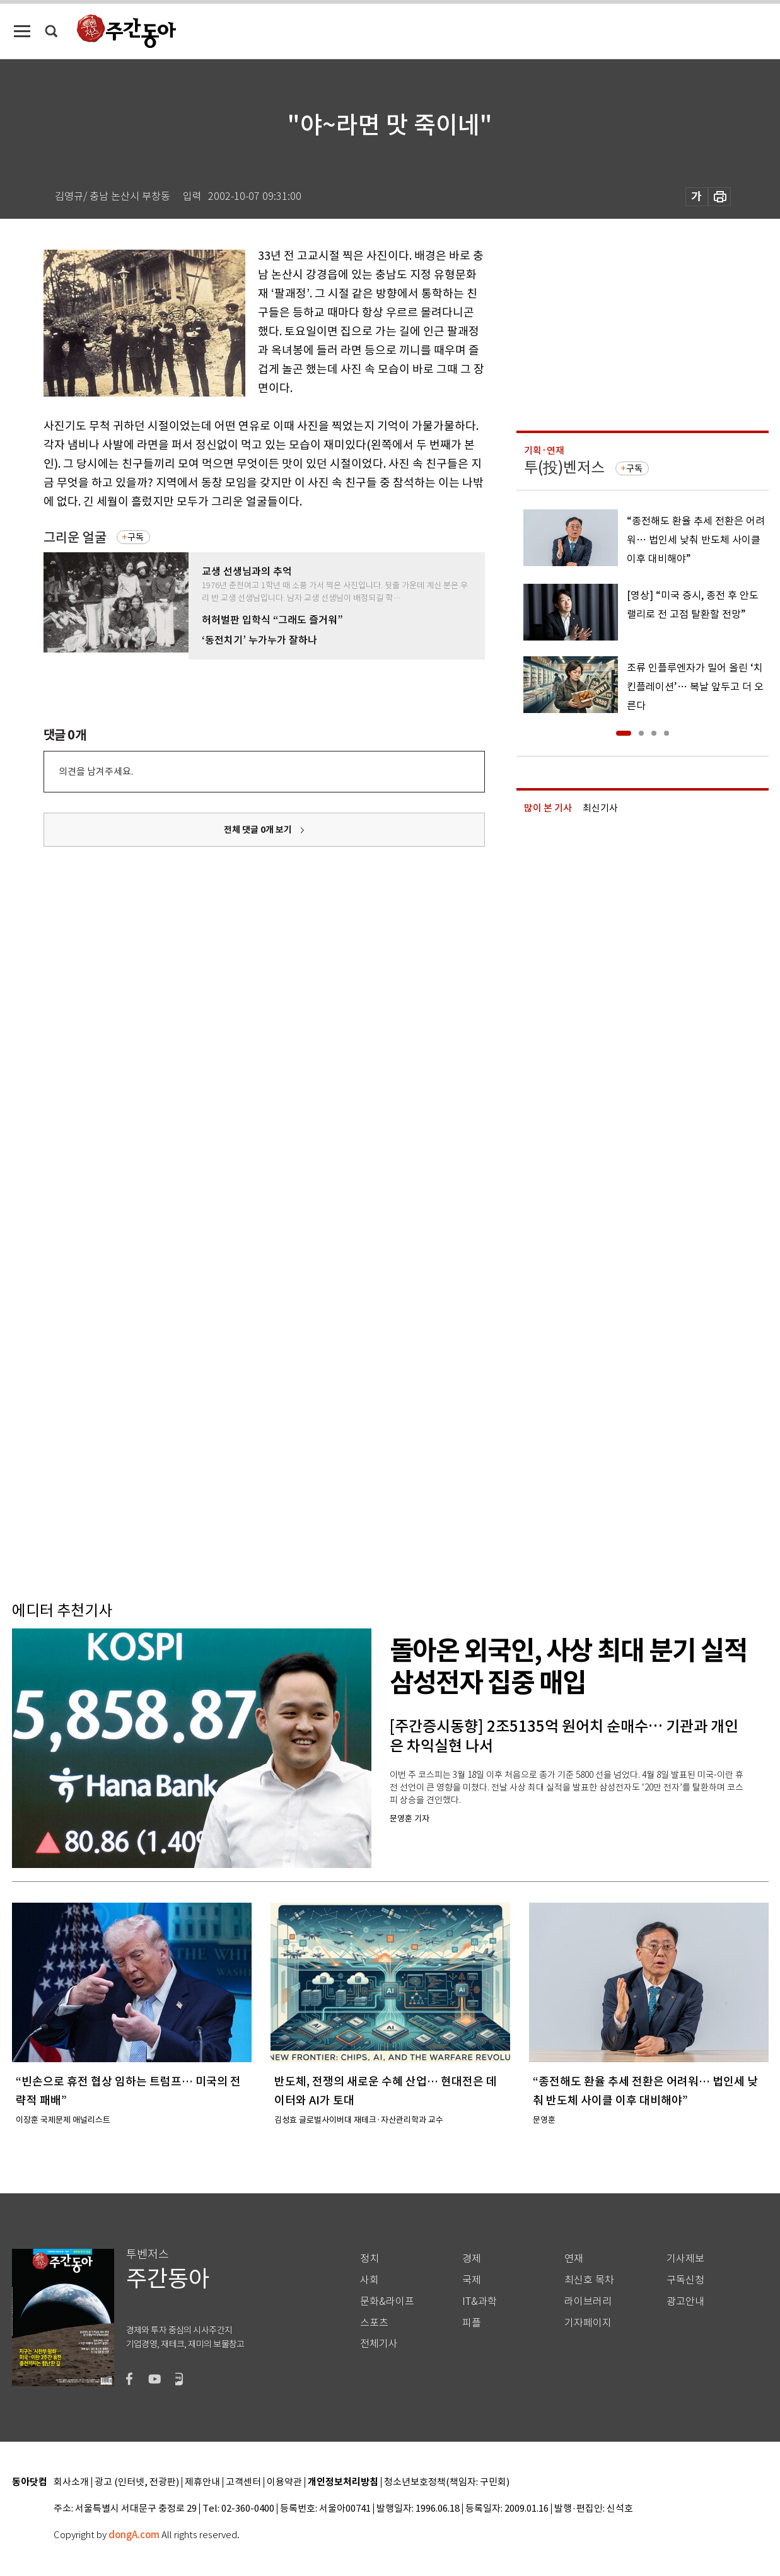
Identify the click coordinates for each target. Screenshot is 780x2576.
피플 (471, 2323)
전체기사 (379, 2344)
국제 (471, 2280)
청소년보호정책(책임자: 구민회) (446, 2482)
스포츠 (374, 2323)
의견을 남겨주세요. (96, 771)
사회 (369, 2280)
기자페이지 (588, 2323)
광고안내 (685, 2301)
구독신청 (685, 2280)
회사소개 (71, 2482)
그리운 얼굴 (75, 537)
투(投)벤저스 (564, 467)
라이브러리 (588, 2301)
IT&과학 (479, 2301)
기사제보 (685, 2259)
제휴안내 (202, 2482)
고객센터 (243, 2482)
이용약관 (284, 2482)
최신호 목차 (589, 2280)
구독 (135, 537)
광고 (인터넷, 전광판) (137, 2482)
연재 (573, 2259)
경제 (471, 2259)
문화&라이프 (387, 2301)
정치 (369, 2259)
